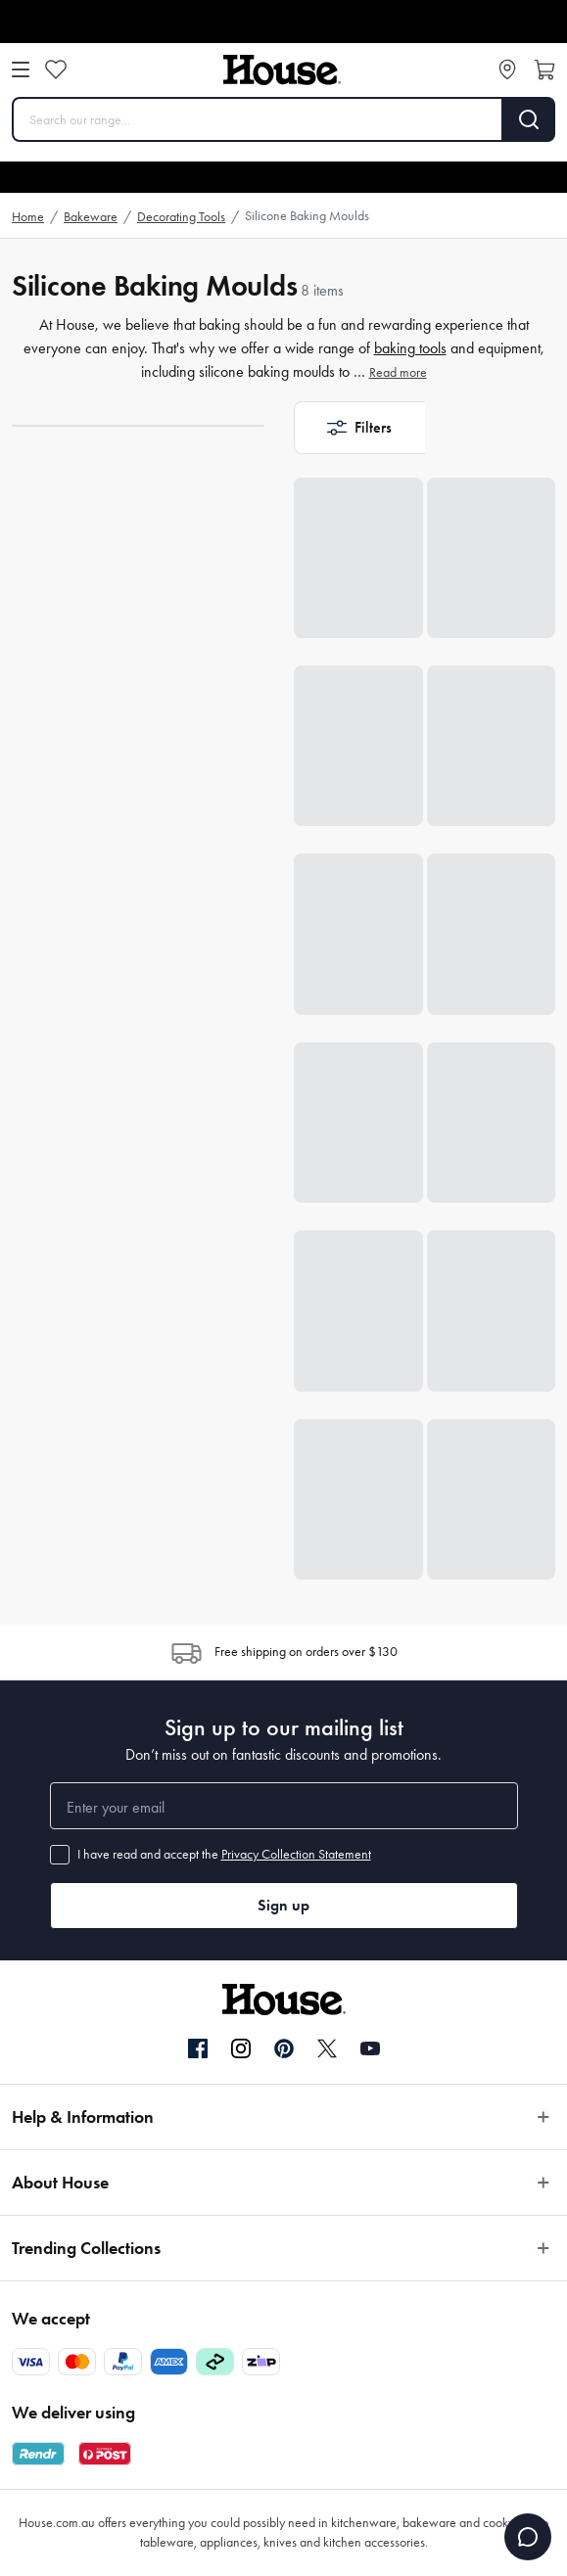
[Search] (529, 119)
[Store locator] (507, 69)
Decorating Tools (181, 216)
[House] (282, 70)
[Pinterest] (284, 2048)
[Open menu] (20, 69)
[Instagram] (241, 2049)
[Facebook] (198, 2049)
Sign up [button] (283, 1905)
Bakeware (91, 216)
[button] (359, 427)
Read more (398, 372)
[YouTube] (370, 2048)
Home (28, 216)
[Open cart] (544, 69)
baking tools (410, 348)
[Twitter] (327, 2048)
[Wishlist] (56, 69)
